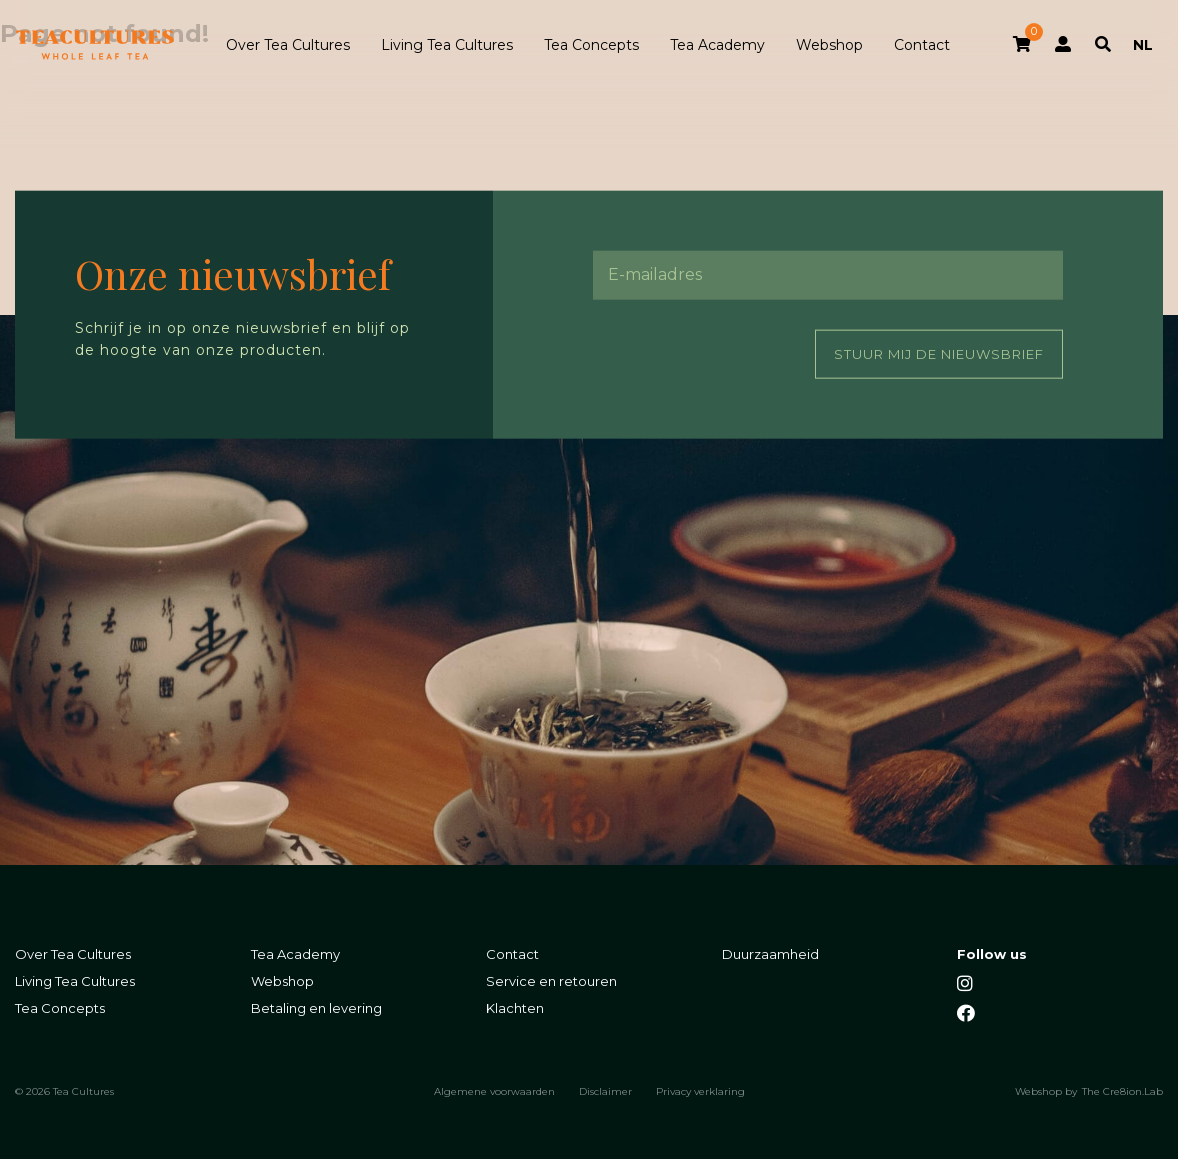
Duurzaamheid (770, 954)
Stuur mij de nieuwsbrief (939, 353)
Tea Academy (717, 45)
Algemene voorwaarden (494, 1092)
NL (1143, 45)
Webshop (829, 45)
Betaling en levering (316, 1008)
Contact (922, 45)
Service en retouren (551, 981)
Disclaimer (605, 1092)
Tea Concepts (591, 45)
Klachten (515, 1008)
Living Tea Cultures (447, 45)
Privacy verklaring (700, 1092)
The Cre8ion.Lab (1122, 1092)
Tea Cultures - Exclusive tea (95, 45)
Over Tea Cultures (288, 45)
